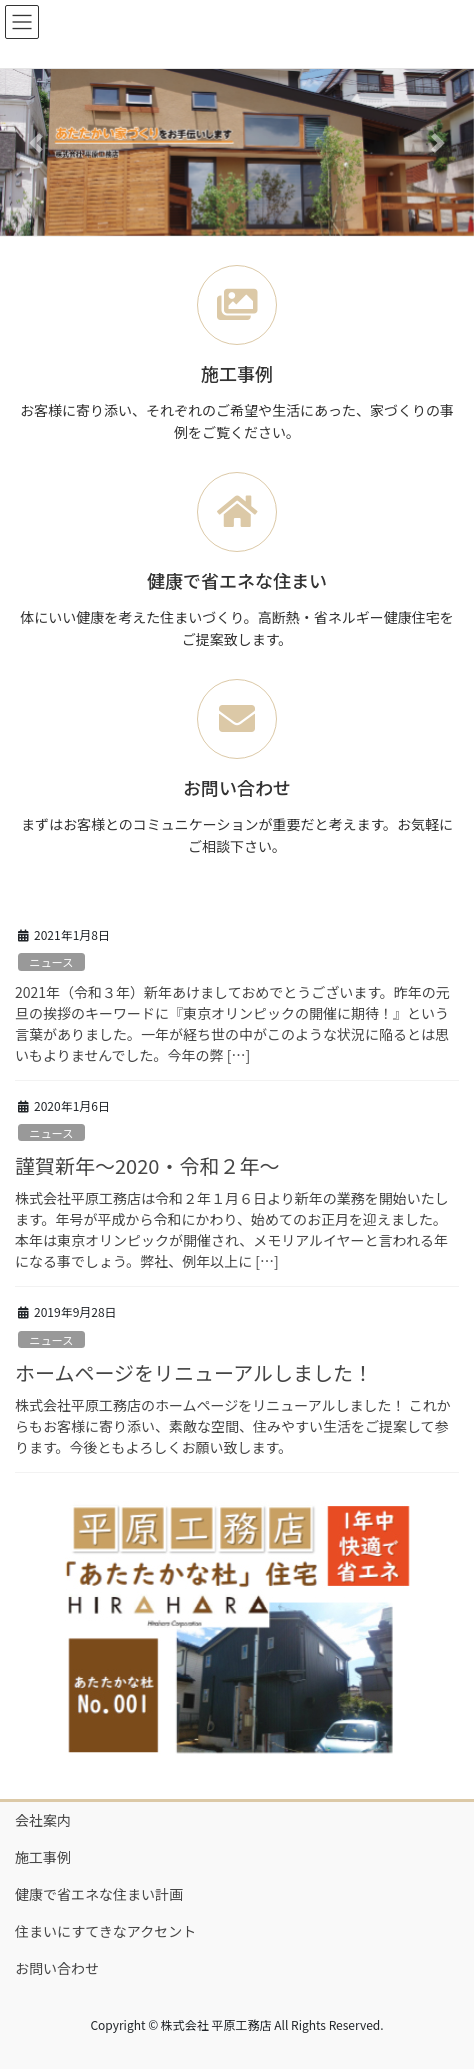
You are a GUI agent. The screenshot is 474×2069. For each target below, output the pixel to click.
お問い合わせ (57, 1968)
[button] (35, 142)
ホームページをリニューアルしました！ (194, 1372)
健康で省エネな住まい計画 (99, 1894)
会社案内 (43, 1820)
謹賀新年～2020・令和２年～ (147, 1165)
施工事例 (43, 1857)
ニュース (51, 962)
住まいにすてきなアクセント (105, 1931)
